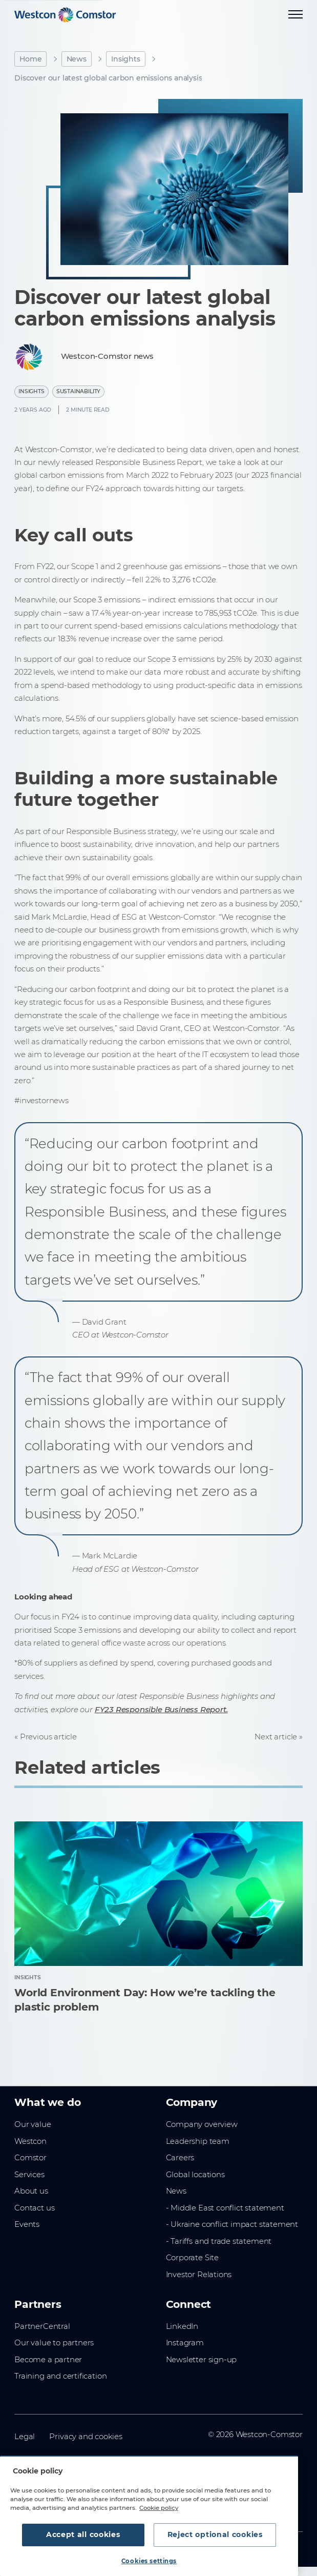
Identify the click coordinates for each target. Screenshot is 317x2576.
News (77, 59)
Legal (24, 2436)
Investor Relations (199, 2274)
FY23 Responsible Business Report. (161, 1709)
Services (29, 2174)
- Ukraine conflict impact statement (232, 2224)
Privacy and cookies (85, 2436)
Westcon (30, 2141)
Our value (32, 2124)
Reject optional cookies (215, 2534)
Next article (276, 1736)
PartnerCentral (42, 2326)
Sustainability (78, 391)
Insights (125, 59)
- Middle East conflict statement (225, 2208)
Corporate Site (192, 2257)
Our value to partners (54, 2342)
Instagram (185, 2342)
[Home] (64, 15)
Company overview (202, 2124)
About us (31, 2191)
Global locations (195, 2174)
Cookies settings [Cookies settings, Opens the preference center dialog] (149, 2561)
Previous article (48, 1736)
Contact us (34, 2208)
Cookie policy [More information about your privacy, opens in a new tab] (158, 2507)
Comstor (30, 2157)
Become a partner (48, 2359)
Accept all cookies (83, 2534)
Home (30, 59)
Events (26, 2224)
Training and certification (60, 2376)
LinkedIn (182, 2326)
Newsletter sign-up (201, 2359)
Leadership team (197, 2141)
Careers (180, 2157)
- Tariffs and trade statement (219, 2241)
